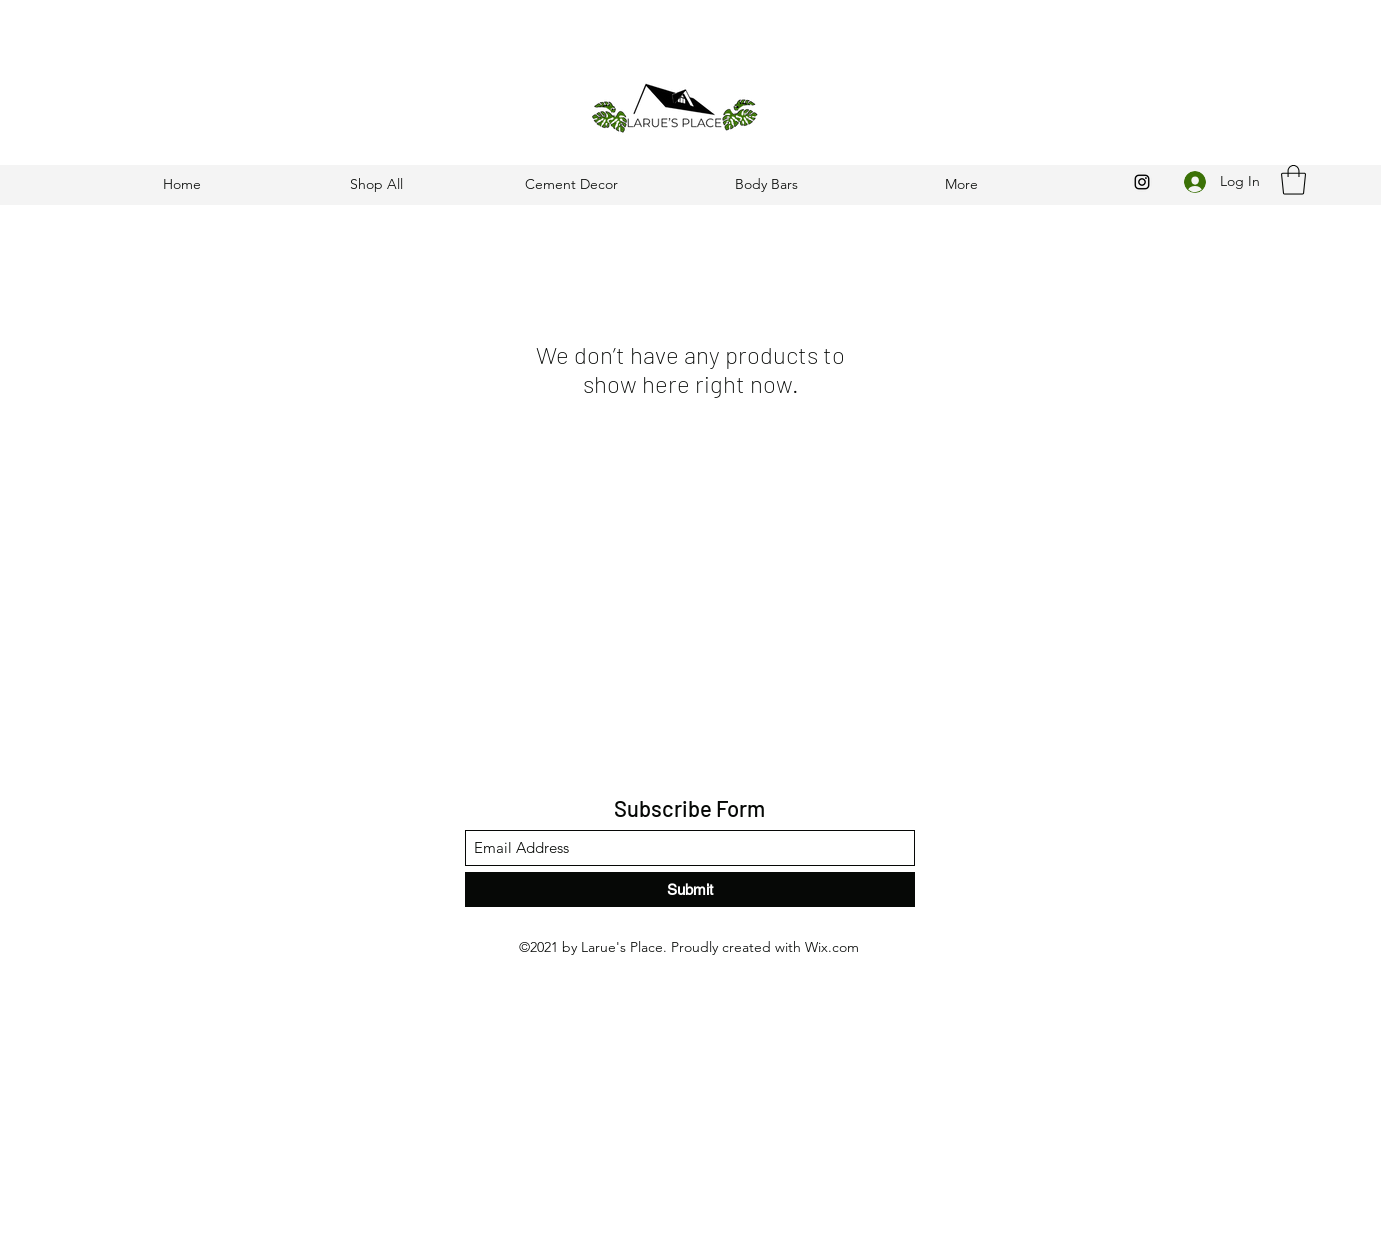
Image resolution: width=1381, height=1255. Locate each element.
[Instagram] (1142, 182)
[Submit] (690, 889)
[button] (1293, 180)
